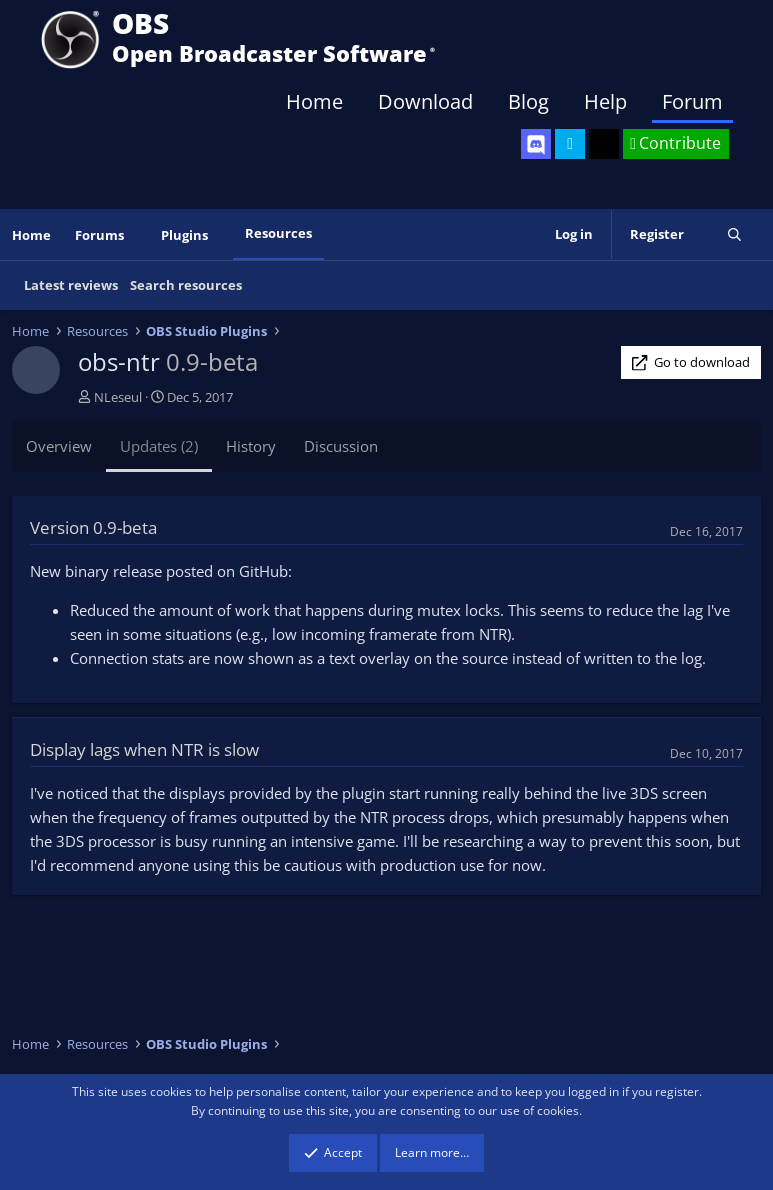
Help (605, 101)
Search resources (186, 285)
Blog (528, 101)
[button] (138, 235)
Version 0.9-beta (93, 527)
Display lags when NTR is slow (144, 749)
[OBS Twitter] (570, 144)
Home (314, 101)
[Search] (734, 234)
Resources (278, 233)
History (251, 446)
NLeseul (118, 397)
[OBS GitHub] (604, 144)
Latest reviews (71, 285)
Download (425, 101)
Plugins (184, 235)
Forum (692, 101)
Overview (59, 446)
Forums (99, 235)
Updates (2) (159, 446)
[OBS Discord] (536, 144)
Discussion (341, 446)
